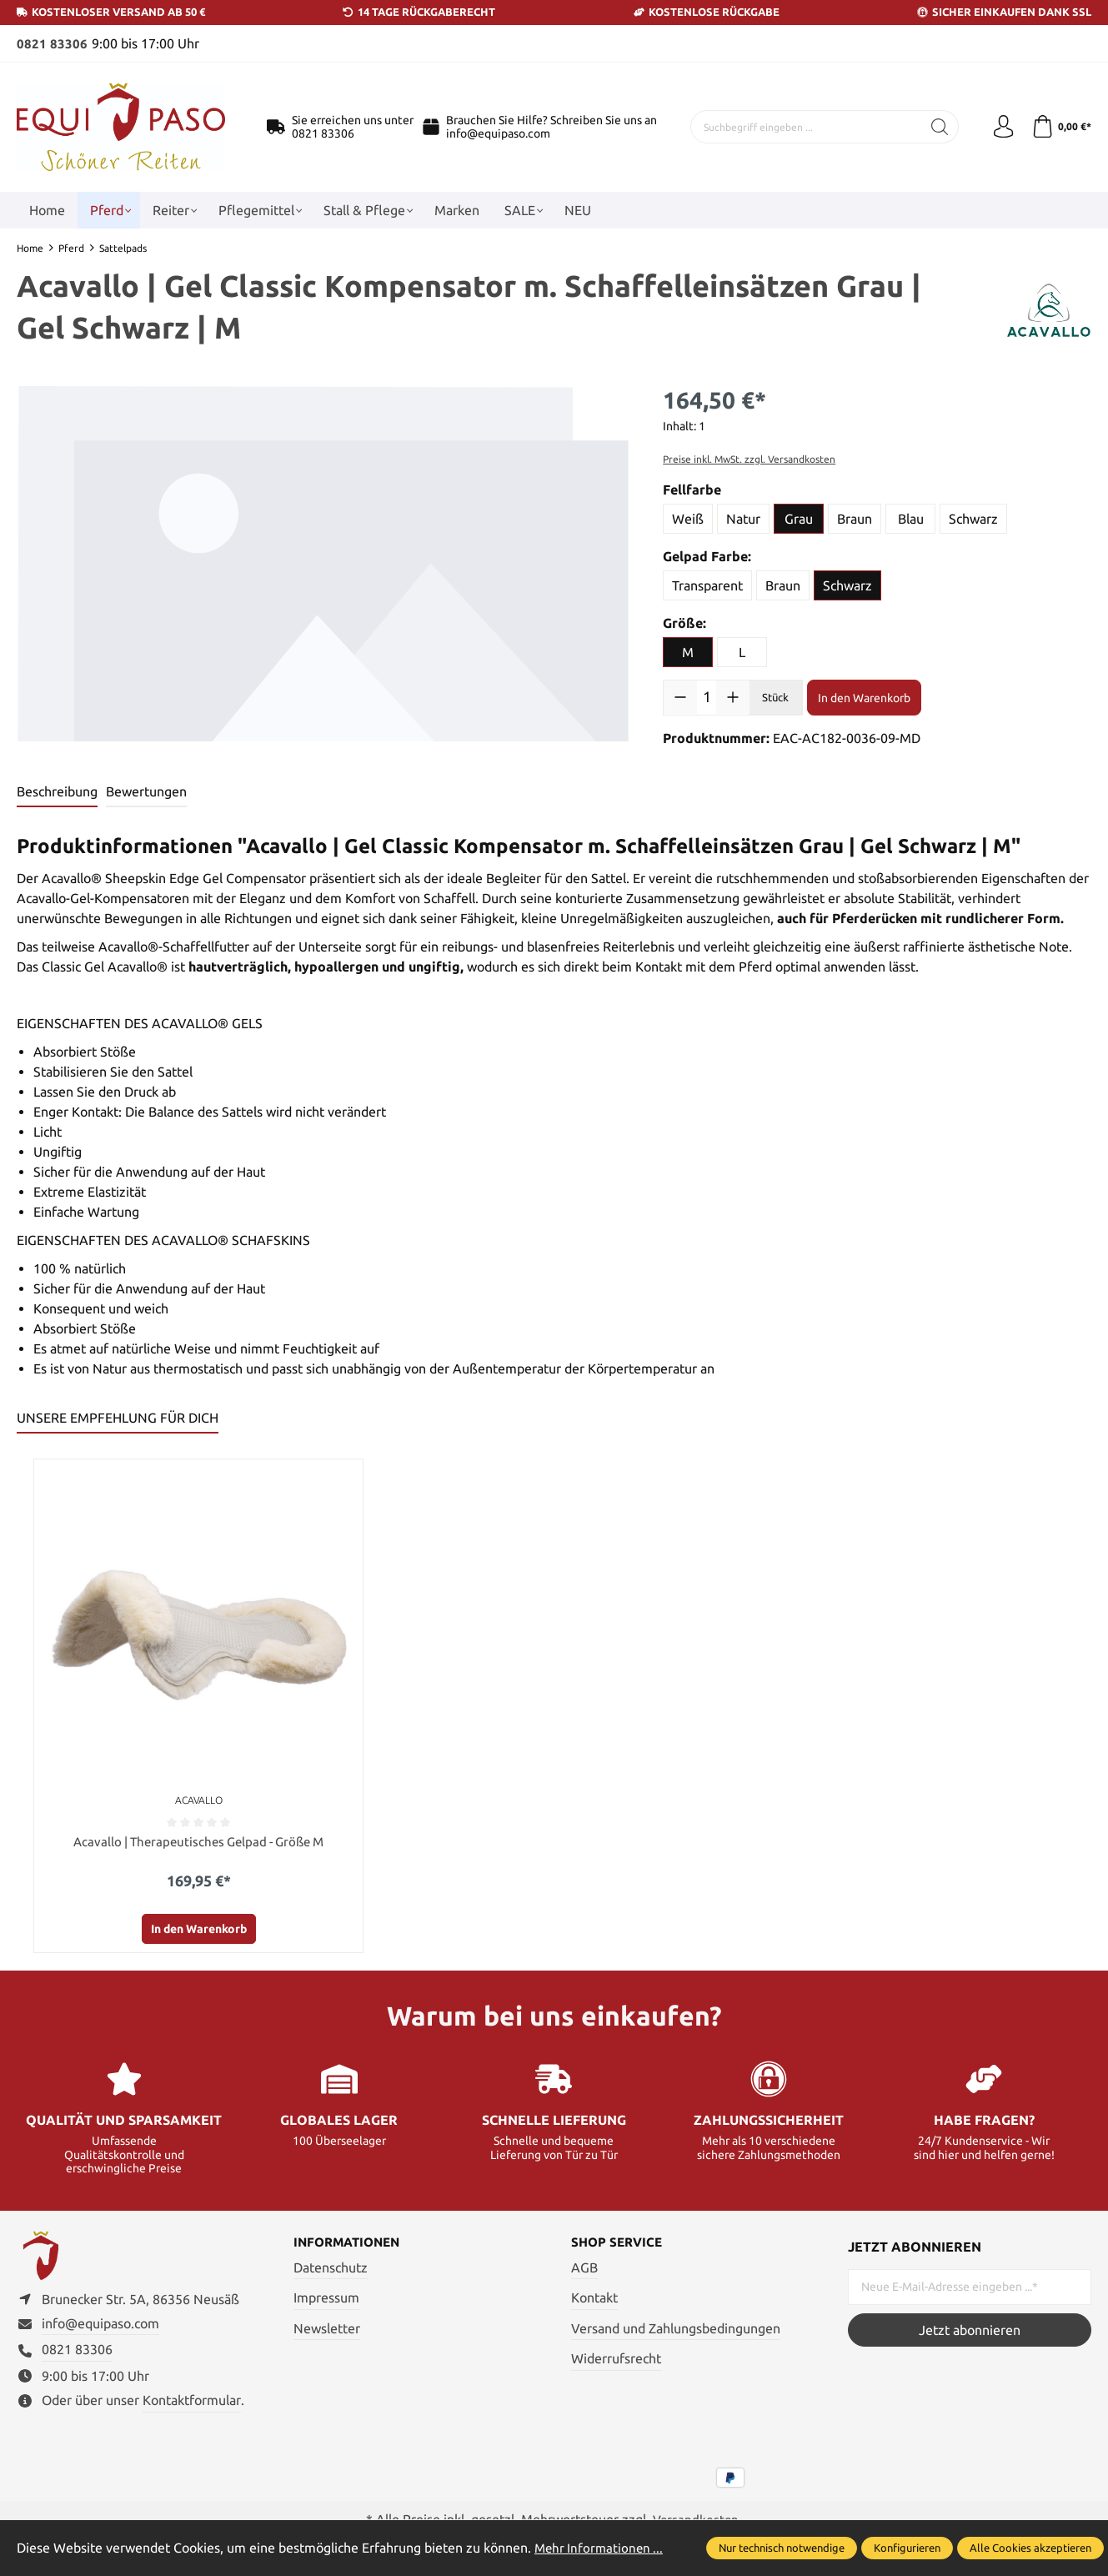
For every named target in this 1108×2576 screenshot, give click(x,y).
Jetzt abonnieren (969, 2330)
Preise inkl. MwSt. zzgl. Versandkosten (749, 458)
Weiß (688, 517)
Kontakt (594, 2299)
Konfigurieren (907, 2547)
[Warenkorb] (1060, 126)
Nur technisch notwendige (782, 2547)
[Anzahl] (706, 696)
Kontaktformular (192, 2406)
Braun (854, 517)
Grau (799, 517)
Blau (911, 517)
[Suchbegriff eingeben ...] (803, 126)
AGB (584, 2269)
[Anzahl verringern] (680, 696)
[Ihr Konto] (999, 126)
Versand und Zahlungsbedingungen (675, 2329)
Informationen (350, 2244)
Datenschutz (330, 2269)
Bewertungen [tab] (146, 791)
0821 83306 (52, 43)
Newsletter (326, 2329)
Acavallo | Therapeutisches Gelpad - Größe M (198, 1842)
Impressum (326, 2299)
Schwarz (973, 517)
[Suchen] (935, 126)
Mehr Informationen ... (601, 2547)
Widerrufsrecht (616, 2360)
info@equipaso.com (498, 133)
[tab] (57, 792)
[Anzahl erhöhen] (733, 696)
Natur (743, 517)
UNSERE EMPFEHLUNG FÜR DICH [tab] (117, 1417)
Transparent (707, 584)
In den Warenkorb (864, 697)
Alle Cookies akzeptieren (1030, 2547)
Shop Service (619, 2244)
